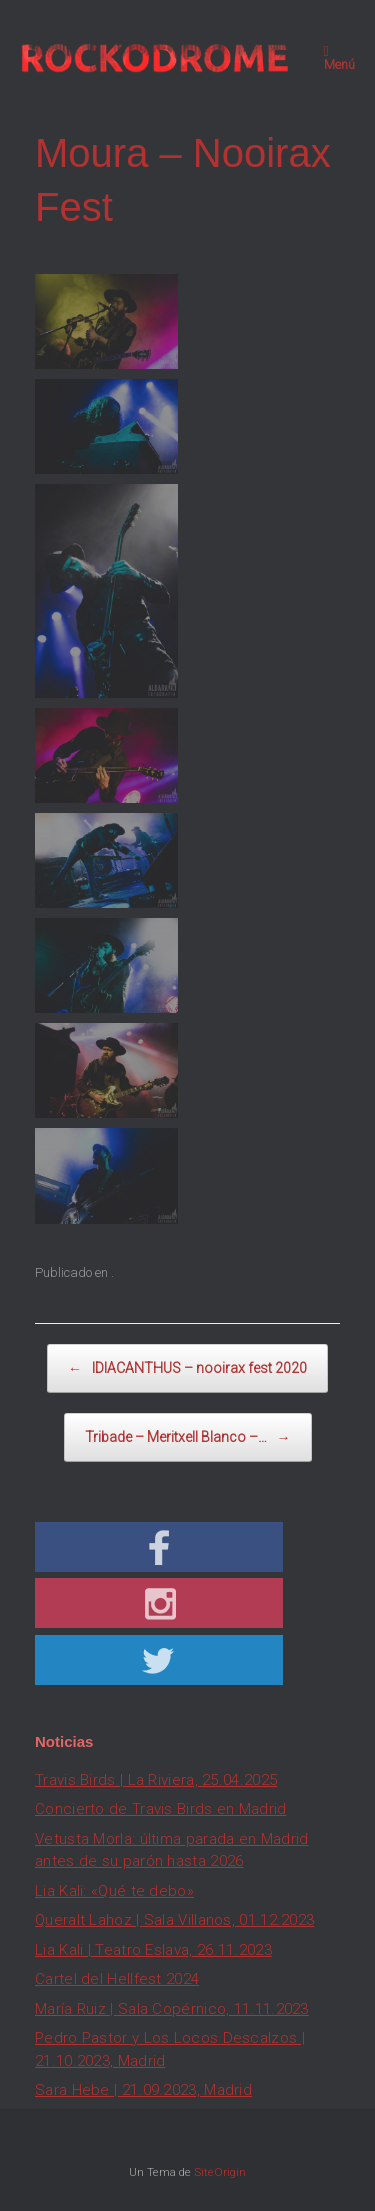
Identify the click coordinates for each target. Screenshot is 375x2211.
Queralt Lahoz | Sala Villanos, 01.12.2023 (174, 1920)
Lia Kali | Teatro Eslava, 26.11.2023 (153, 1950)
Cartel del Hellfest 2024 (117, 1979)
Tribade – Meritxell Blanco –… (188, 1437)
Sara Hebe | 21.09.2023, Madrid (143, 2090)
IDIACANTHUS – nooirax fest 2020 (187, 1368)
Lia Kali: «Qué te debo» (114, 1891)
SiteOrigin (220, 2172)
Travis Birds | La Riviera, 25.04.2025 (156, 1780)
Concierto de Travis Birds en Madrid (161, 1809)
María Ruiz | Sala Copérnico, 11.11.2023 (172, 2009)
